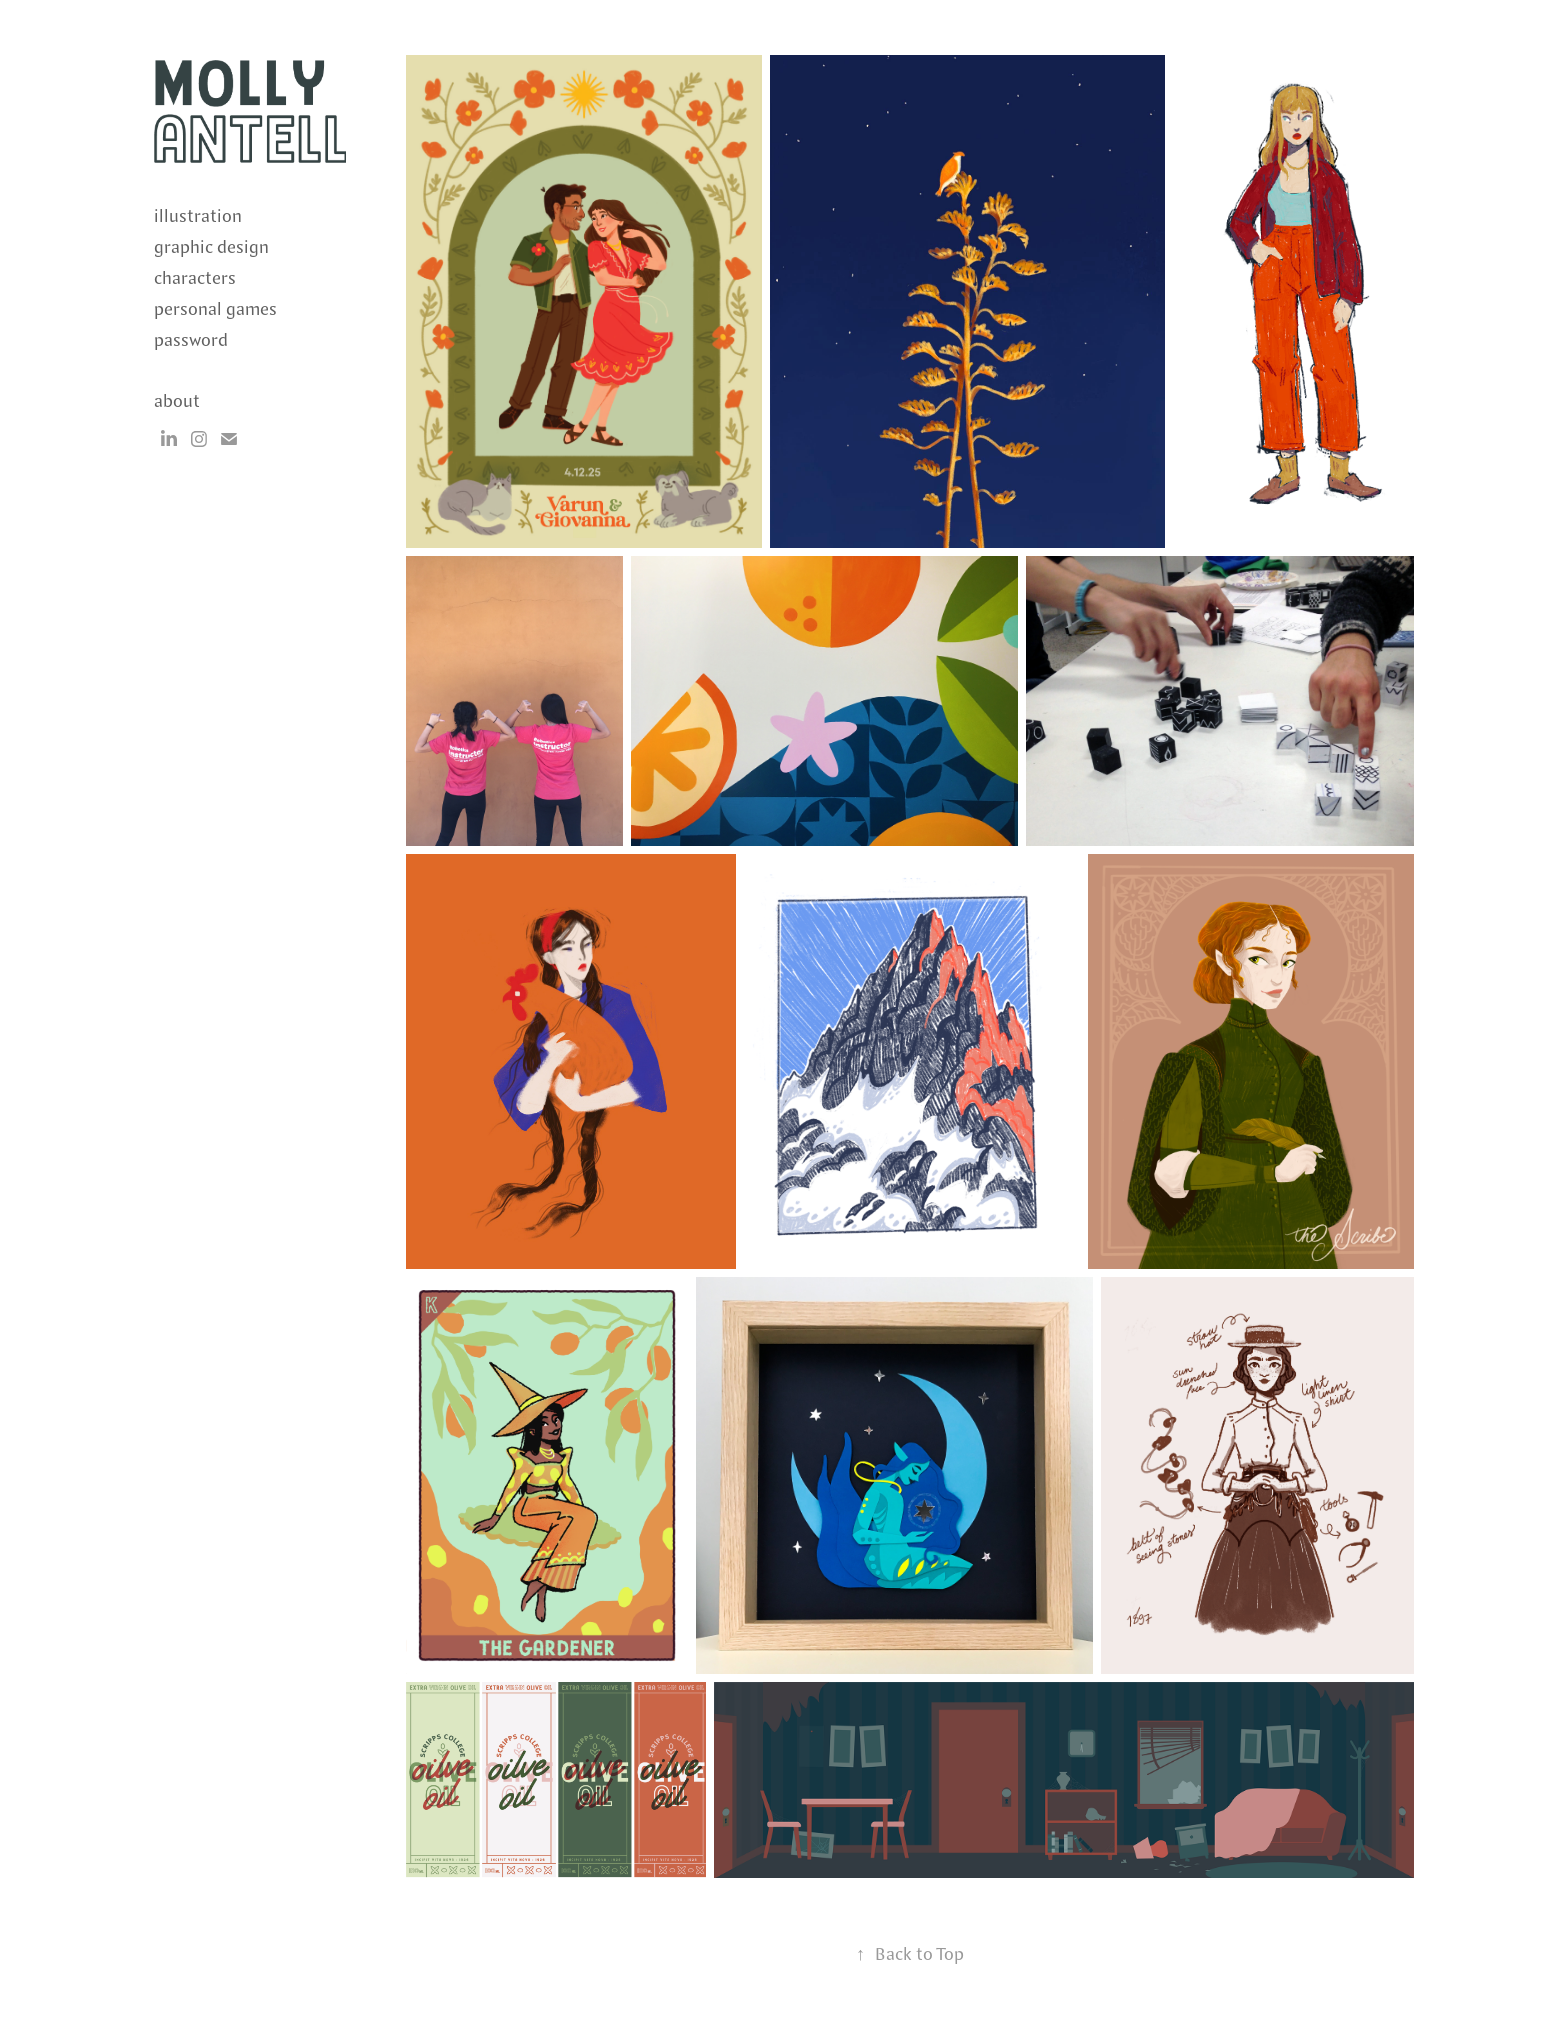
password (191, 340)
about (177, 401)
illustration (198, 216)
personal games (215, 309)
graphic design (211, 247)
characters (195, 278)
